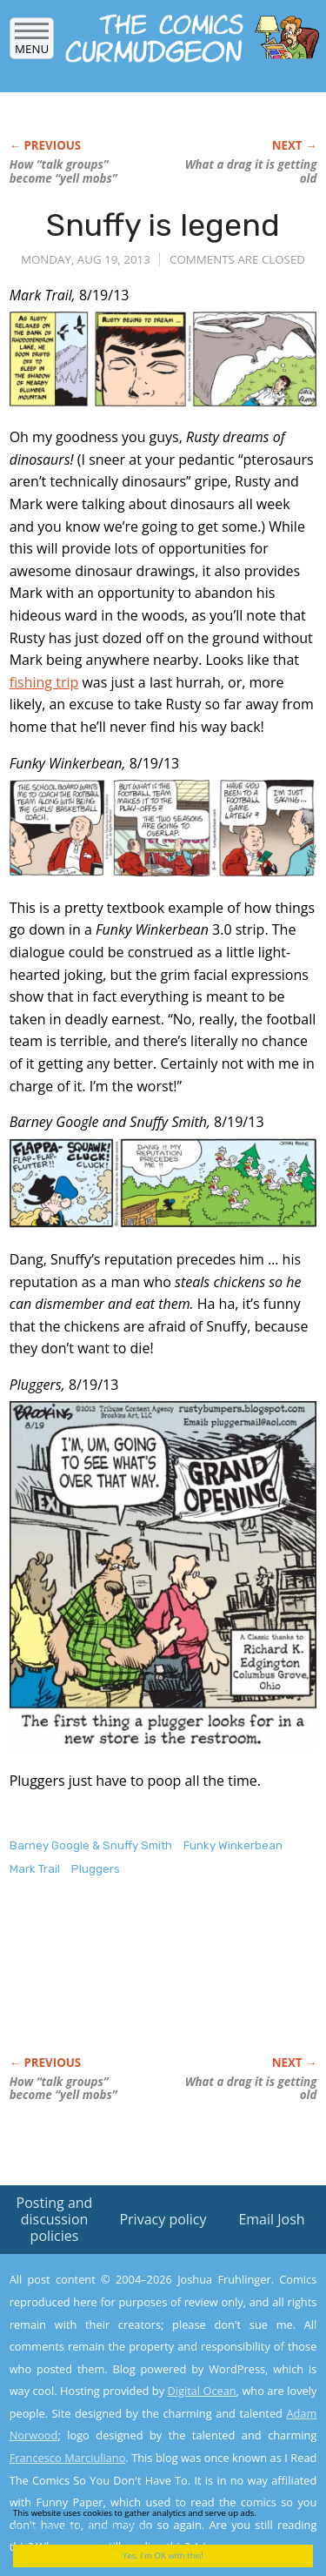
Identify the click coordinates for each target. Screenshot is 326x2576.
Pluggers (95, 1868)
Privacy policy (162, 2219)
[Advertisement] (149, 1984)
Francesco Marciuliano (68, 2457)
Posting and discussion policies (55, 2219)
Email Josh (271, 2219)
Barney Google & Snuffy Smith (91, 1845)
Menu (32, 43)
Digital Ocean (201, 2390)
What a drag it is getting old (251, 171)
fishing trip (44, 682)
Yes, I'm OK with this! (163, 2555)
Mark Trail (35, 1868)
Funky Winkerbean (233, 1845)
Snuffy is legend (163, 225)
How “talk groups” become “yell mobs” (63, 171)
